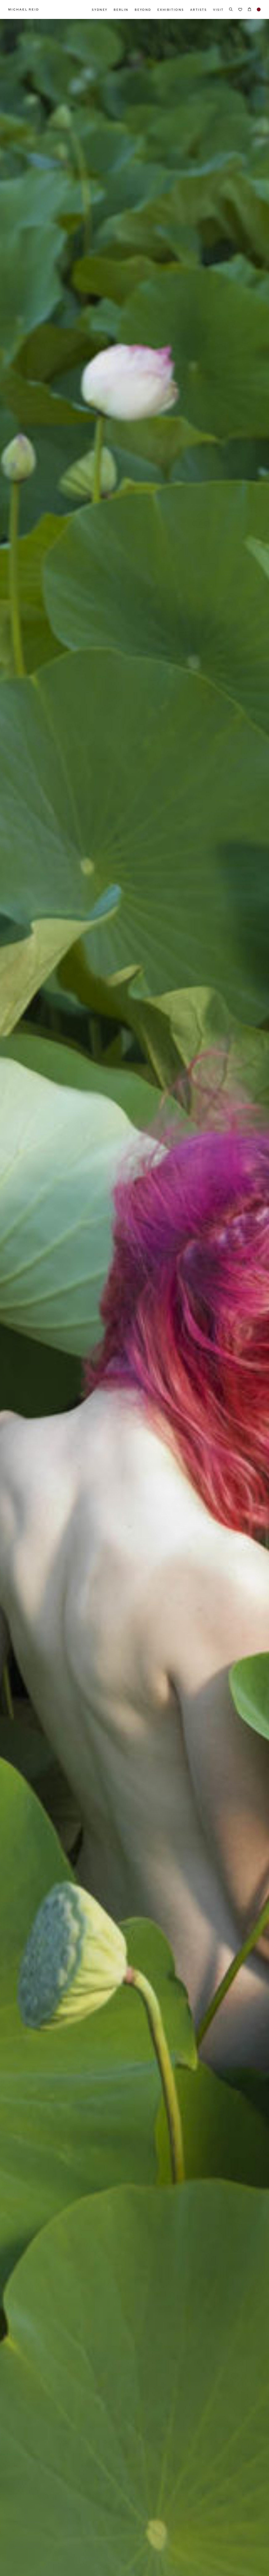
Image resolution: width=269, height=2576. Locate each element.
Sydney (100, 10)
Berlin (121, 10)
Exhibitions (170, 10)
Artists (198, 10)
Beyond (143, 10)
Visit (218, 10)
